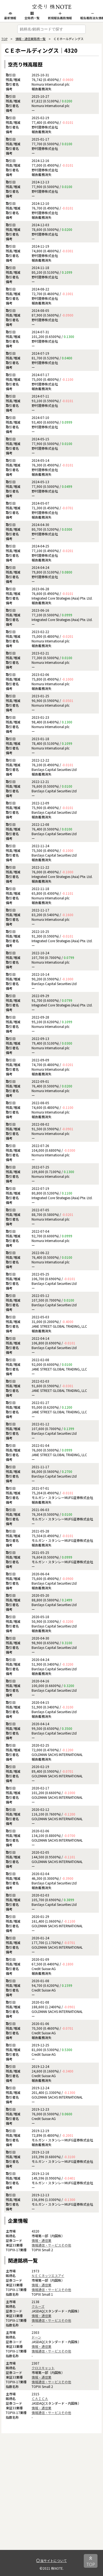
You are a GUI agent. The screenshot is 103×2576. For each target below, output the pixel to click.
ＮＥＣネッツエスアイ (48, 2275)
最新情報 (10, 16)
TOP (4, 39)
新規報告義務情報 (60, 16)
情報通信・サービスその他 (51, 2245)
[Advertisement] (51, 2498)
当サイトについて (51, 2560)
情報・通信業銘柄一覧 (30, 39)
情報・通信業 (41, 2240)
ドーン (36, 2337)
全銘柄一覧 (32, 16)
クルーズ (38, 2306)
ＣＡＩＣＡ (40, 2398)
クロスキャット (43, 2367)
